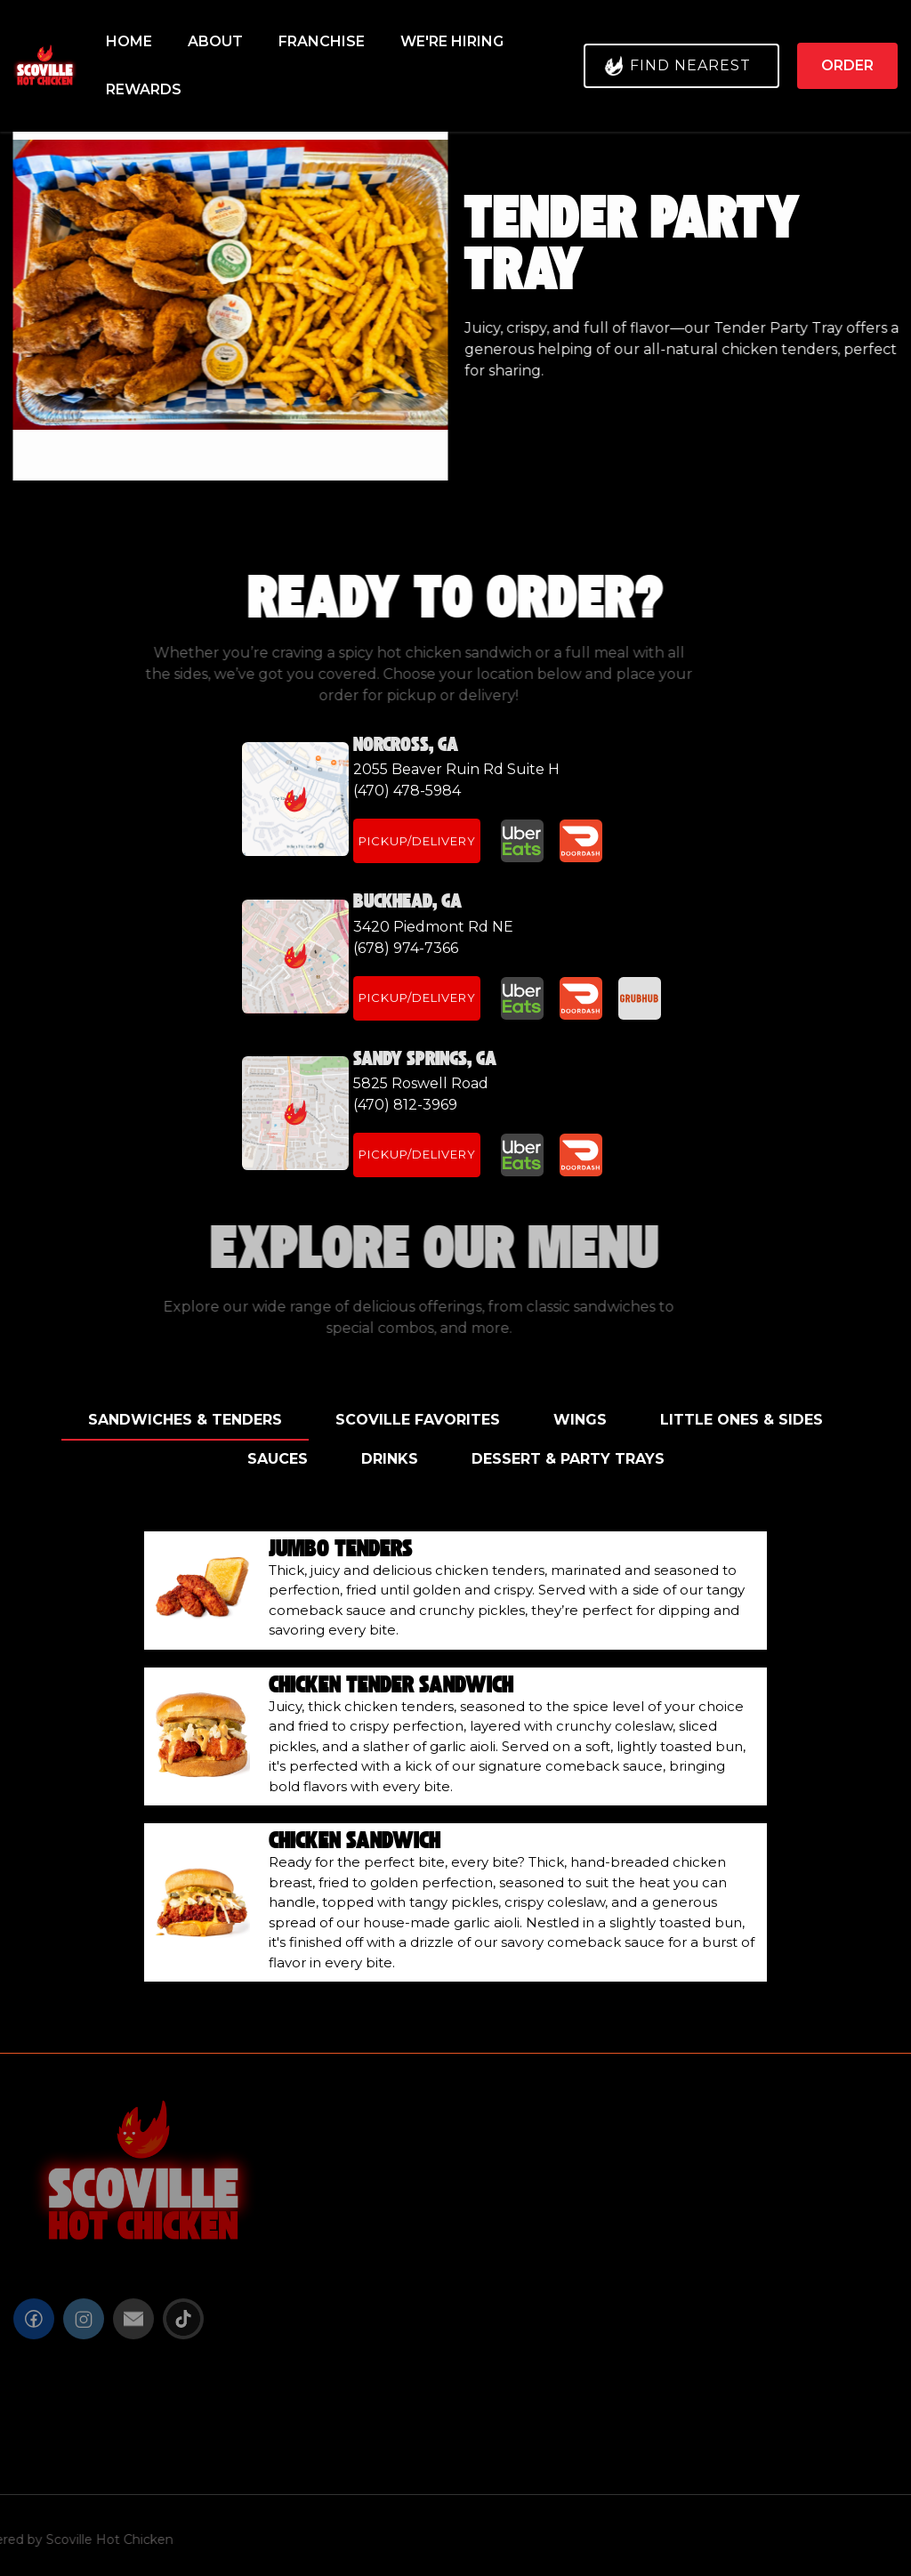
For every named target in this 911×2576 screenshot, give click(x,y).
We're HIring (452, 41)
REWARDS (143, 89)
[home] (47, 66)
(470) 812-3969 (405, 1104)
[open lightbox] (227, 284)
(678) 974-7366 (405, 948)
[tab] (185, 1421)
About (215, 41)
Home (129, 41)
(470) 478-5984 (407, 790)
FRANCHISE (321, 41)
